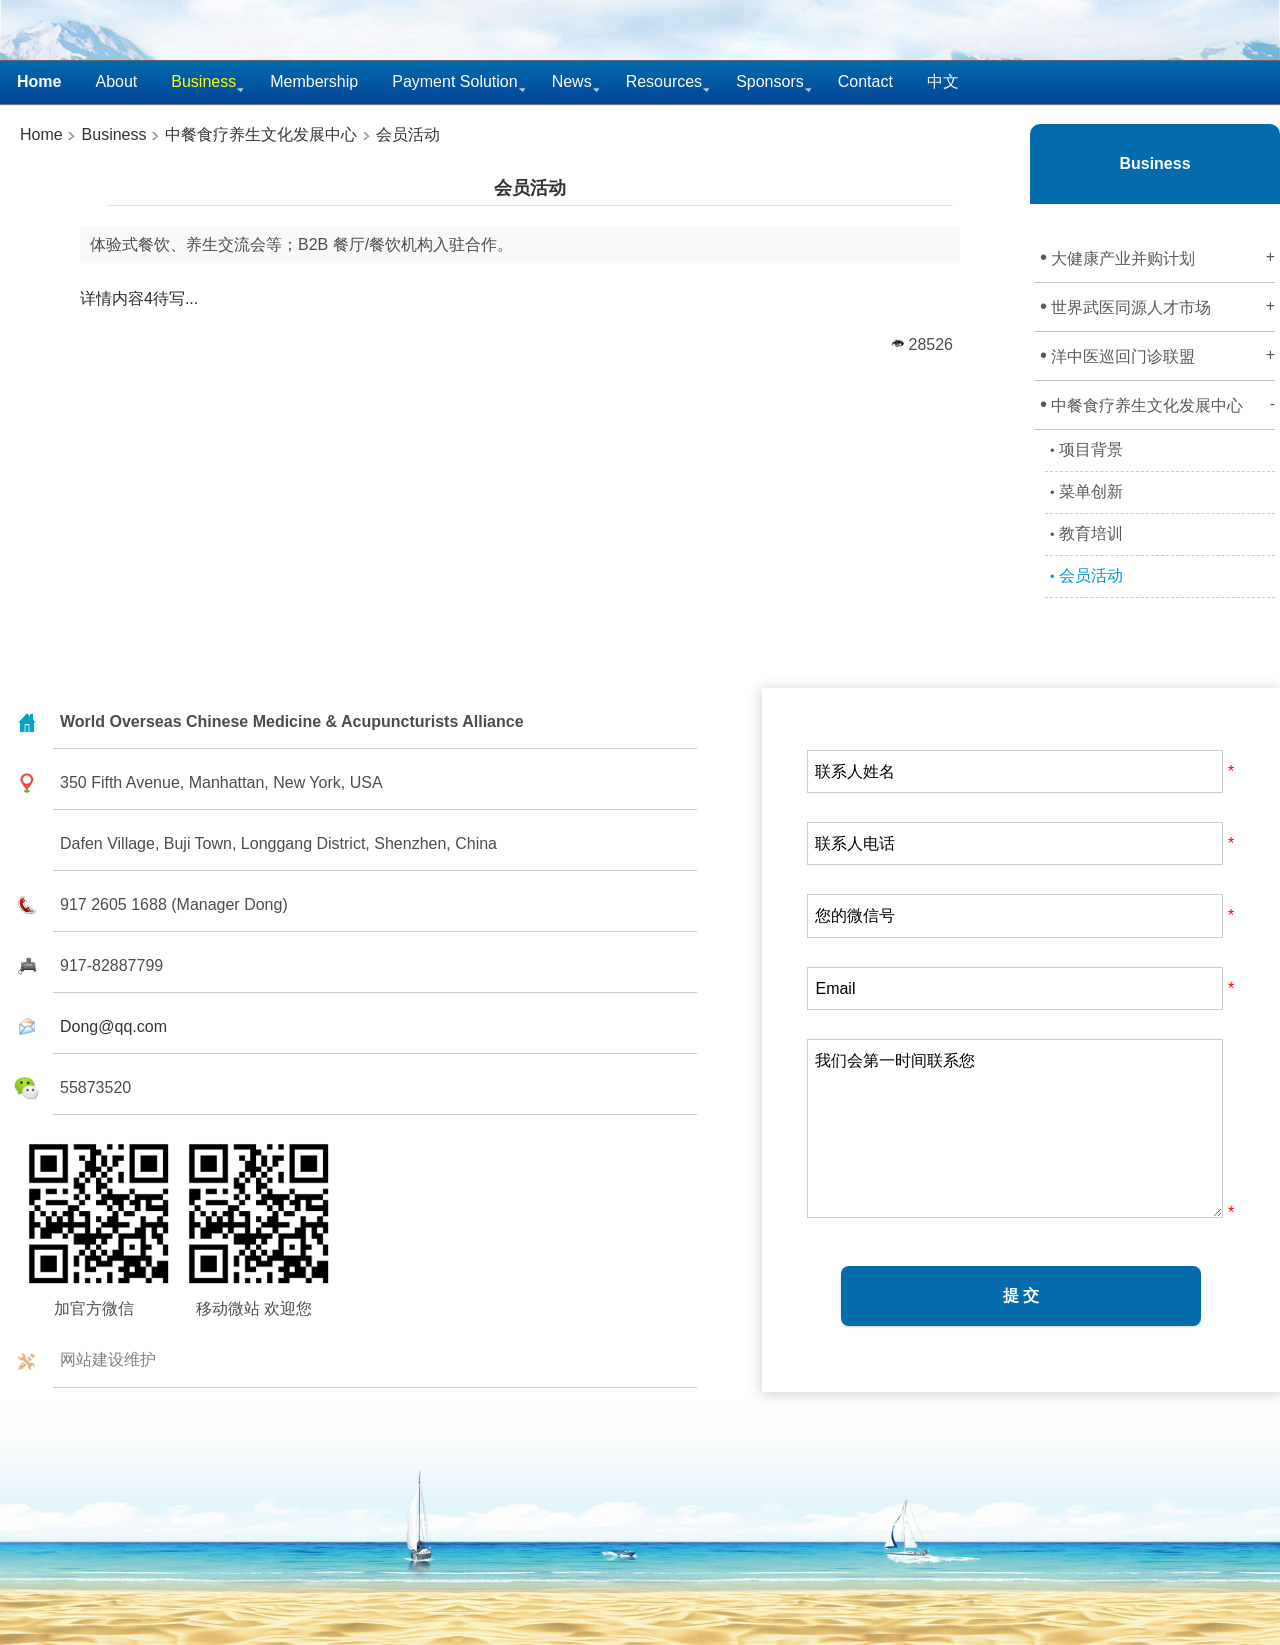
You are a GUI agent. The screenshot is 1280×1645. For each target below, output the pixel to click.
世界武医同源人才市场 (1157, 306)
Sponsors (770, 81)
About (116, 81)
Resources (664, 81)
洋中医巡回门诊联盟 (1157, 355)
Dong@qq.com (113, 1026)
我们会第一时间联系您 (1015, 1128)
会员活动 (408, 134)
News (572, 81)
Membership (314, 81)
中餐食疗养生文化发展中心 (261, 134)
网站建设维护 (108, 1359)
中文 (943, 81)
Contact (865, 81)
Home (41, 134)
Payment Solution (454, 81)
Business (111, 134)
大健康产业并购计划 (1157, 257)
